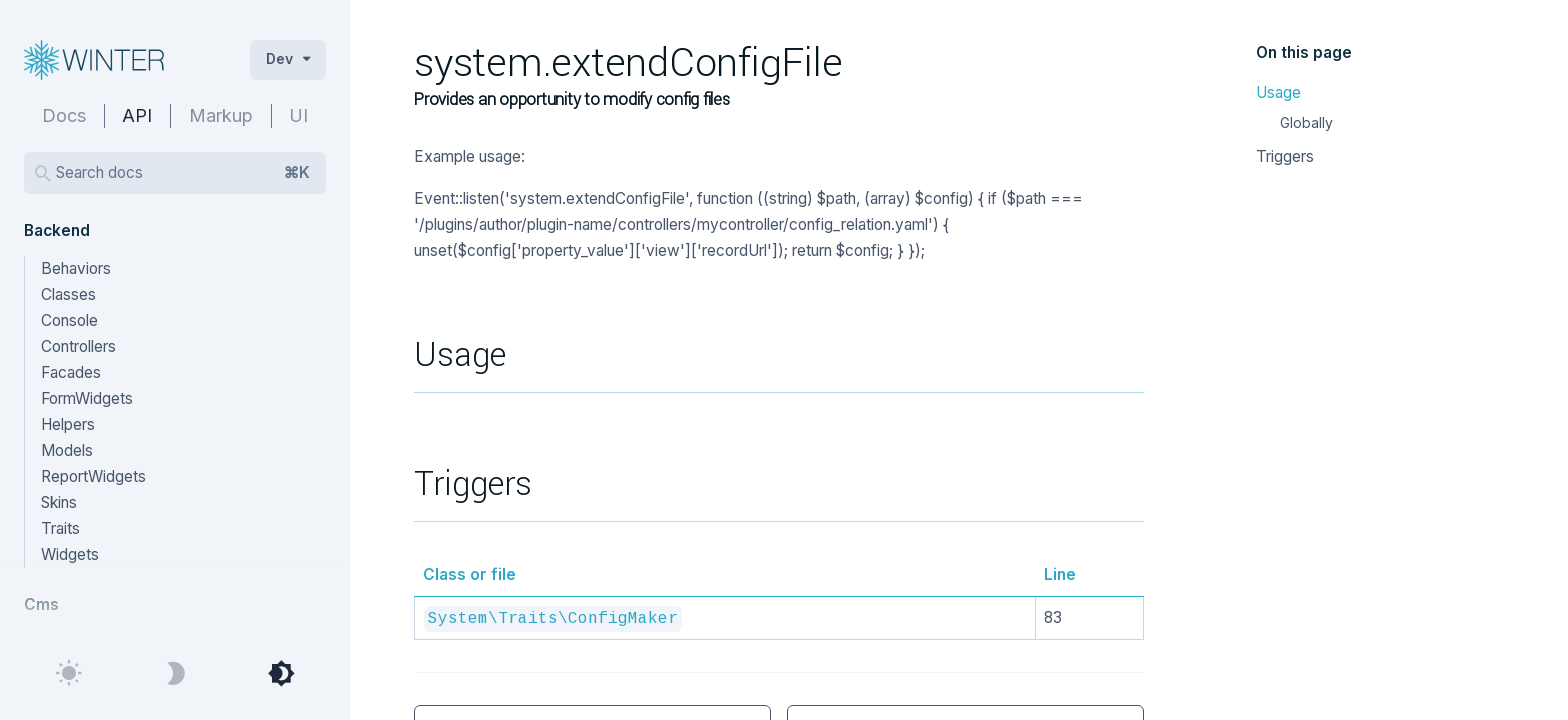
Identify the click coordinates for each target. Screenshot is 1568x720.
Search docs (183, 173)
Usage (1278, 92)
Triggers (1285, 156)
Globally (1306, 122)
